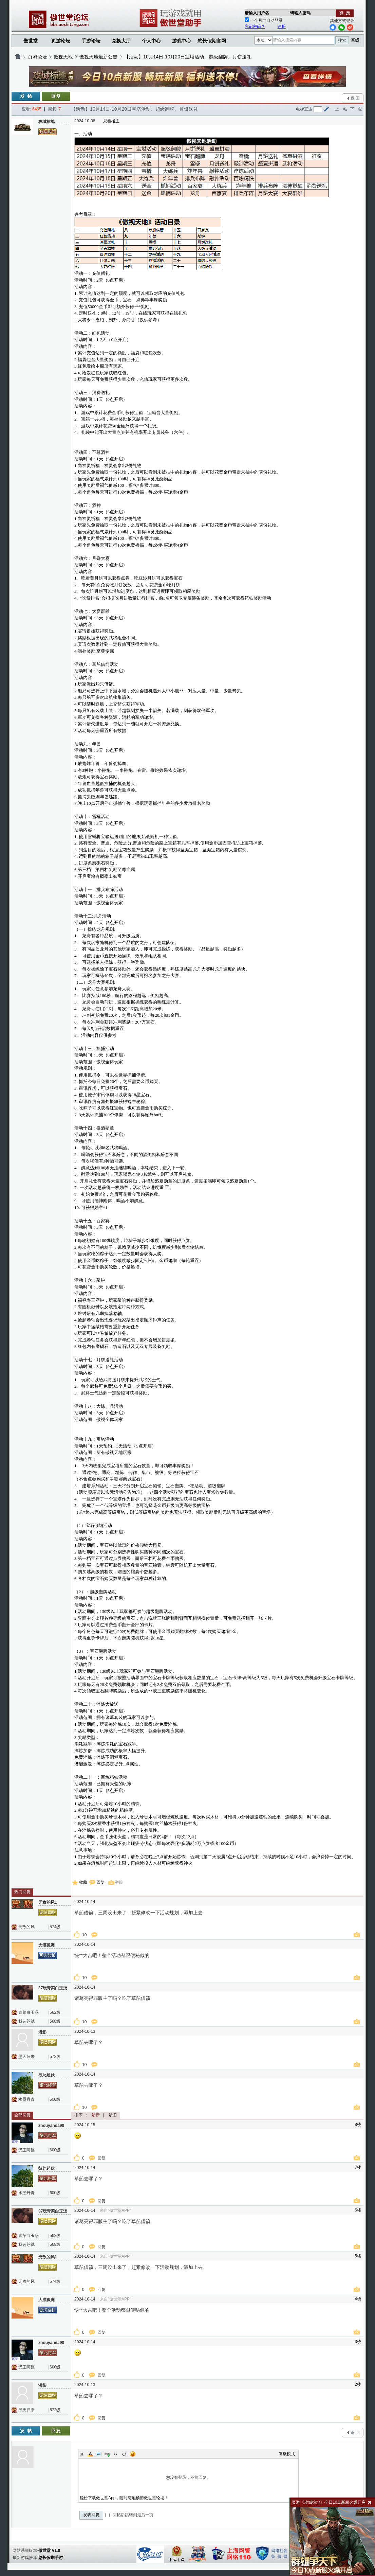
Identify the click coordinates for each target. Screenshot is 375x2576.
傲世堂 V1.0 (49, 2550)
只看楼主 (111, 121)
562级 (55, 2012)
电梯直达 (304, 109)
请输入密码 (300, 13)
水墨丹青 (26, 2099)
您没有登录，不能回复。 (188, 2477)
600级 (55, 2099)
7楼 (358, 2167)
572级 (55, 2056)
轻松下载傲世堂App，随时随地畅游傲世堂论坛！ (124, 2497)
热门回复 (22, 1891)
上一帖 (341, 109)
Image (98, 2454)
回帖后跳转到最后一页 (129, 2514)
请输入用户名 (257, 13)
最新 (96, 2115)
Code (124, 2454)
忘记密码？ (255, 26)
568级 (55, 2021)
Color (90, 2454)
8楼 (358, 2124)
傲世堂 (30, 40)
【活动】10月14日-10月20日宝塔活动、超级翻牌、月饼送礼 (187, 56)
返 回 (355, 98)
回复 (100, 1882)
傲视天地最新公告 (98, 56)
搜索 (342, 40)
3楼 (358, 2341)
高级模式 (287, 2454)
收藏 (83, 1882)
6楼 (358, 2210)
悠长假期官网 (212, 40)
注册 (282, 26)
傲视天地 (63, 56)
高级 (355, 40)
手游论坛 (90, 40)
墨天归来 (26, 2056)
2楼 (358, 2384)
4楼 (358, 2298)
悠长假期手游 (50, 2557)
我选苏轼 (26, 2021)
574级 (55, 1926)
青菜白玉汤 (28, 2012)
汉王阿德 (26, 2150)
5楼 (358, 2256)
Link (107, 2454)
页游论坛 (60, 40)
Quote (115, 2454)
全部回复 (22, 2115)
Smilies (132, 2454)
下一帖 (356, 109)
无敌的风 (26, 1926)
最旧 (113, 2115)
